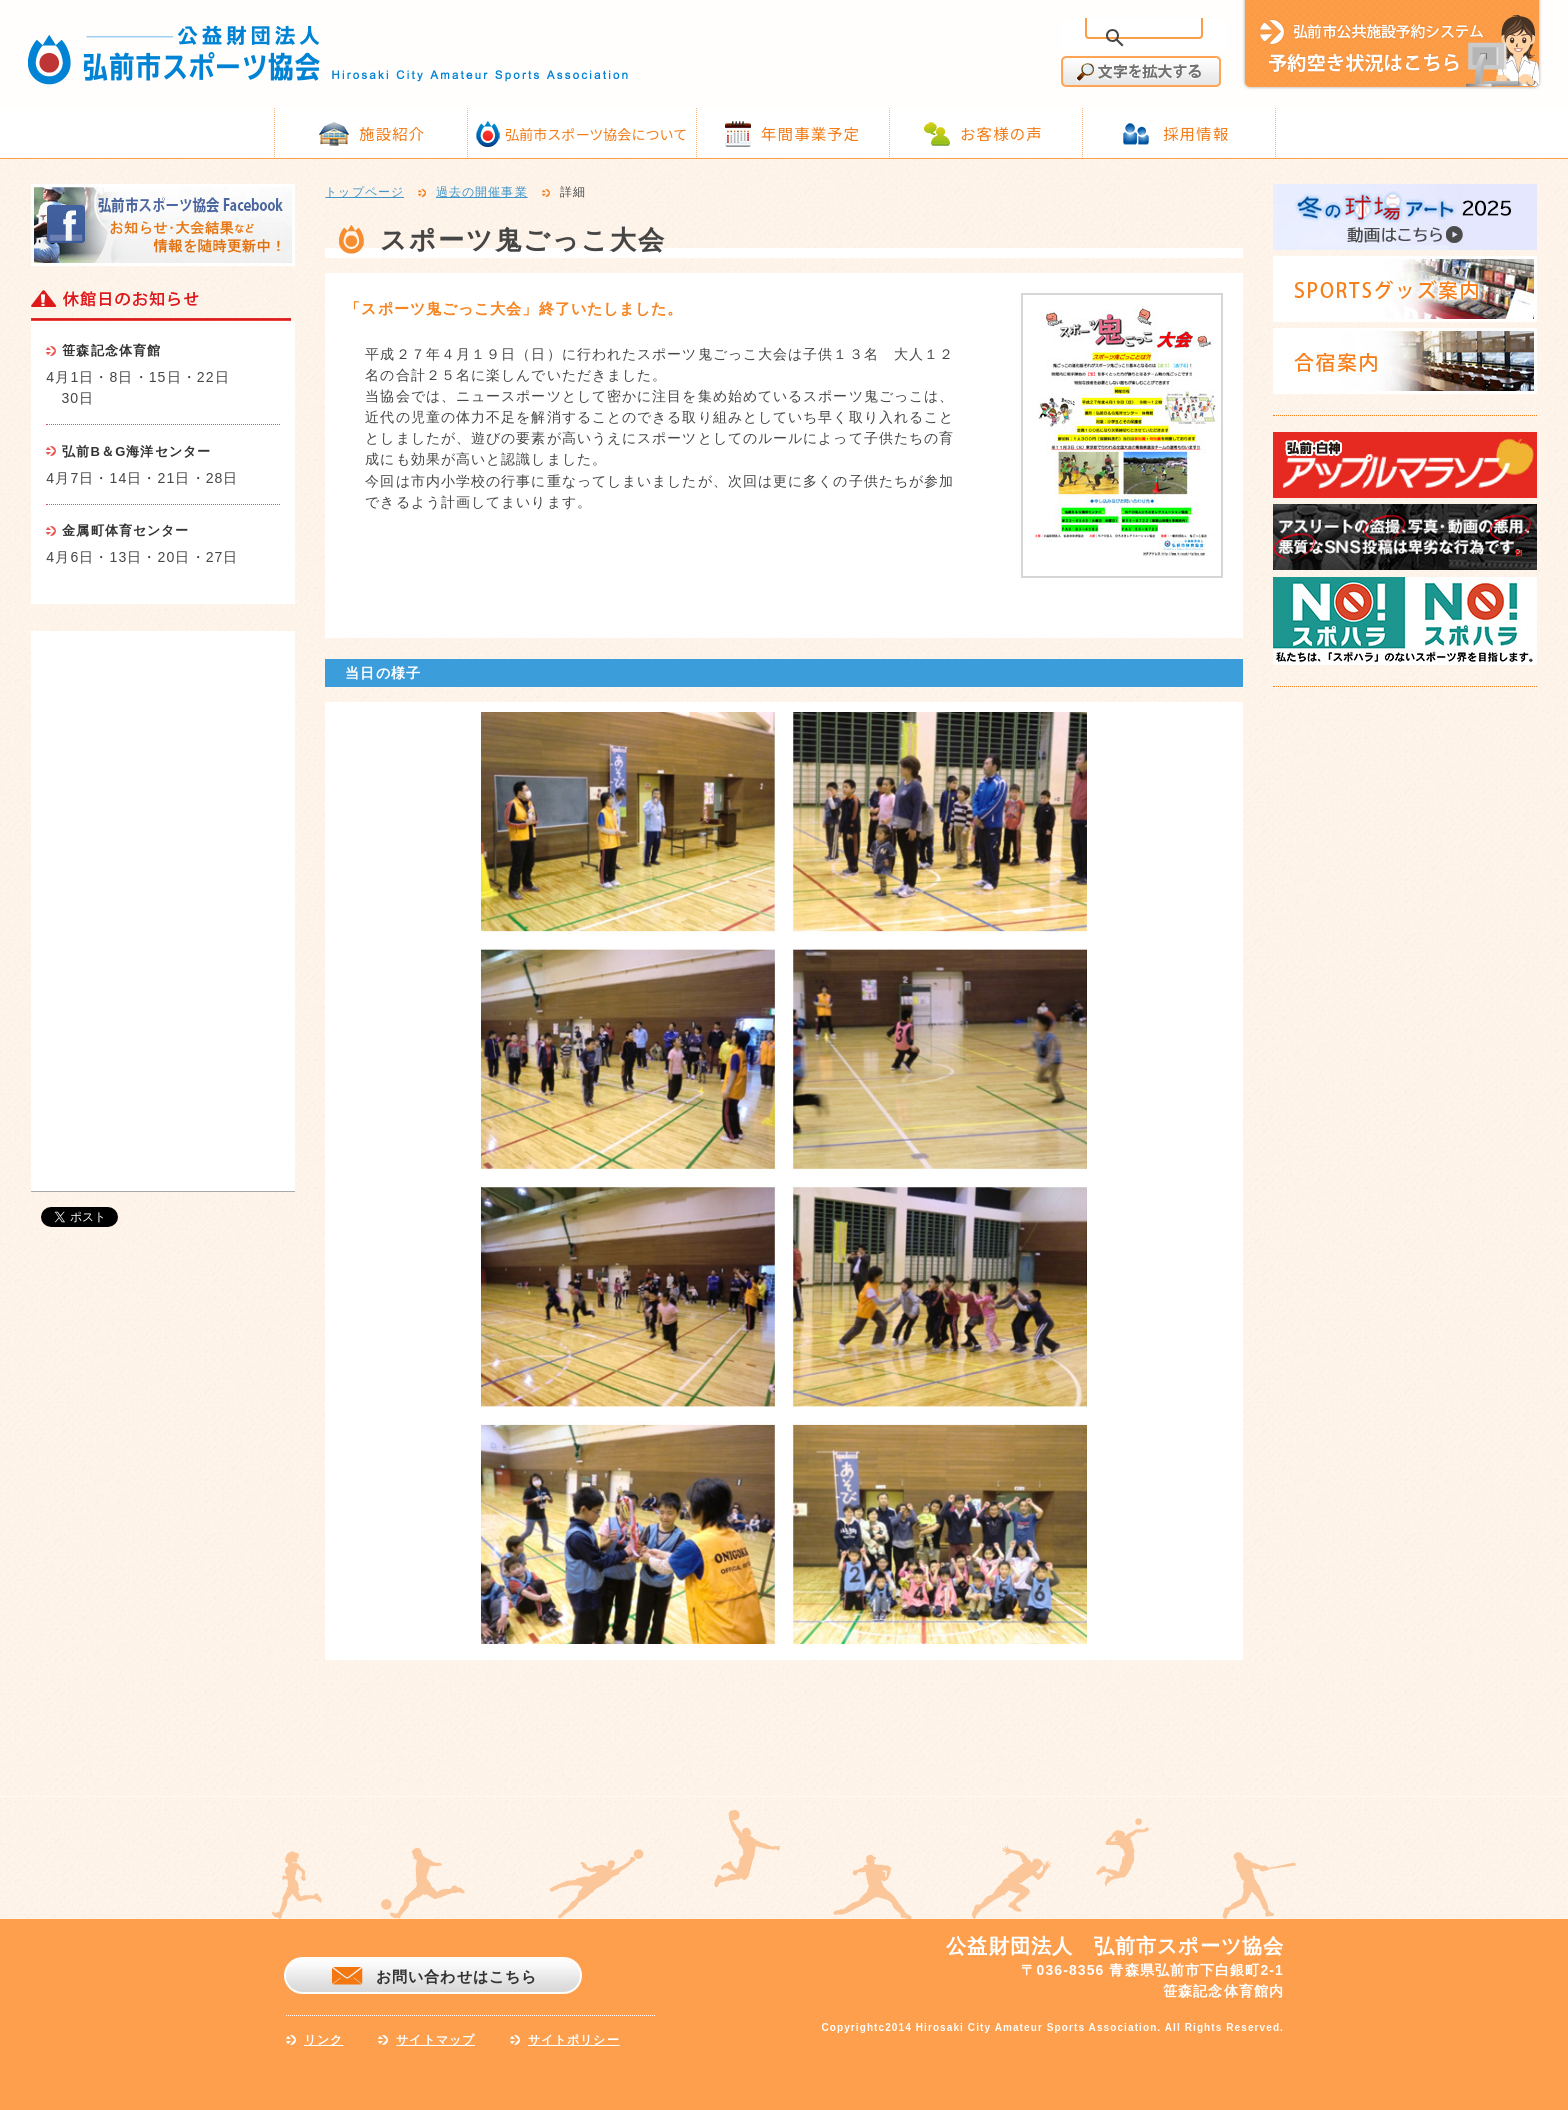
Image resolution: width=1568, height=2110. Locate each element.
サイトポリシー (574, 2040)
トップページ (364, 193)
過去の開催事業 (482, 193)
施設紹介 (392, 133)
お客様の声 (1001, 133)
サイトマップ (435, 2040)
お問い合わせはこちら (456, 1976)
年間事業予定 (810, 133)
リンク (323, 2040)
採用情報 (1196, 133)
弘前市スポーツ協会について (596, 134)
